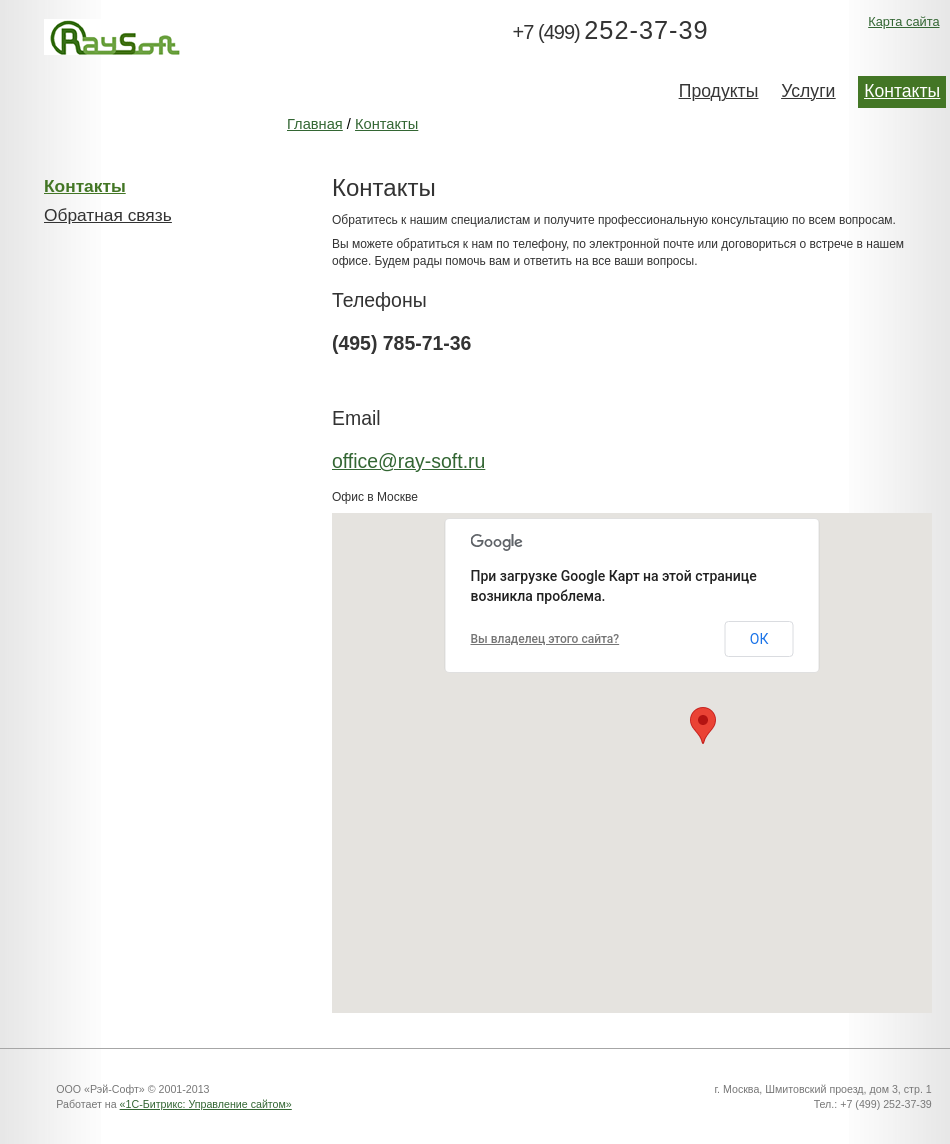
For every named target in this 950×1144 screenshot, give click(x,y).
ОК (759, 639)
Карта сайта (903, 21)
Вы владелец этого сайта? (545, 639)
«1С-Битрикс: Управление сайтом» (206, 1104)
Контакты (386, 124)
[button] (703, 725)
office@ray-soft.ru (408, 461)
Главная (315, 124)
